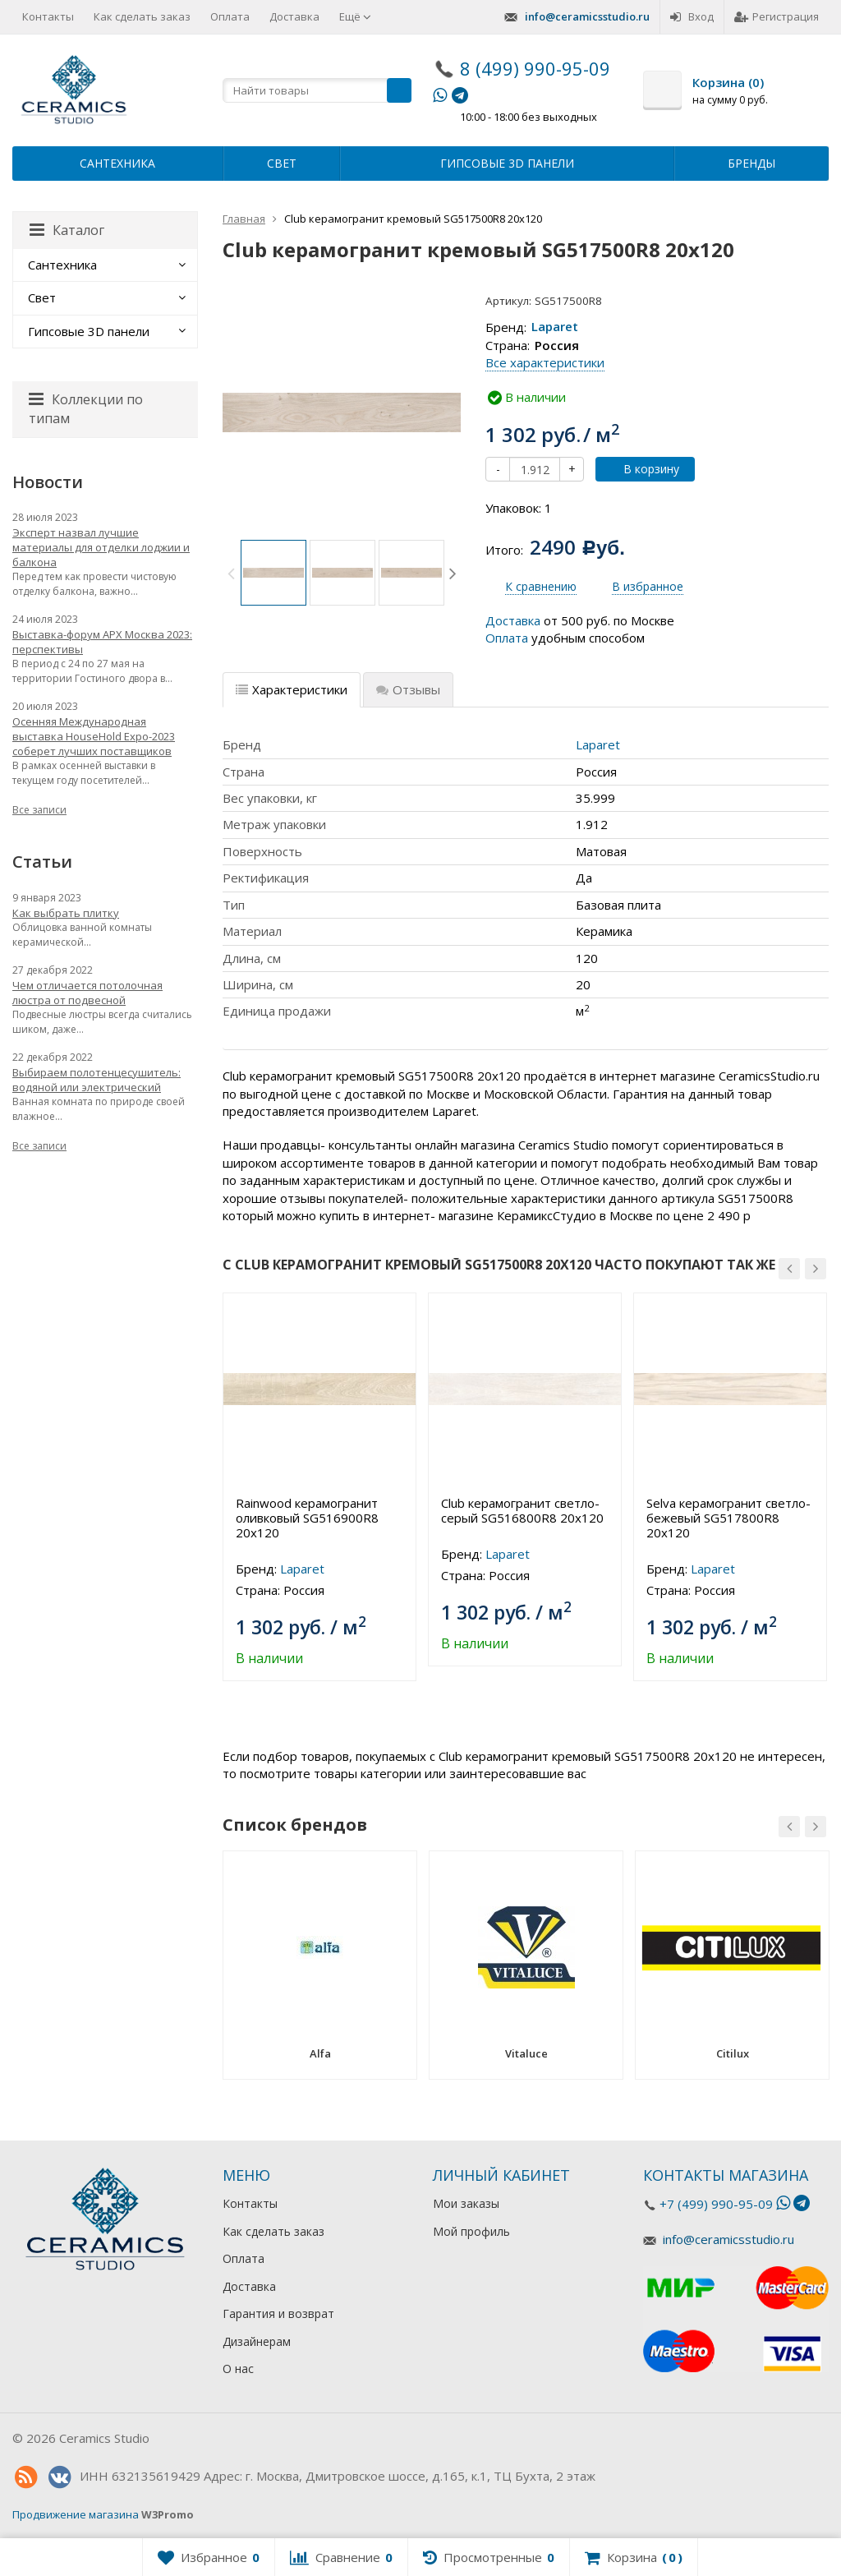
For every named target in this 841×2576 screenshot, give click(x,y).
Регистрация (776, 16)
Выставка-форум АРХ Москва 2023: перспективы (102, 642)
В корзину (642, 469)
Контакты (48, 16)
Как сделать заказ (142, 16)
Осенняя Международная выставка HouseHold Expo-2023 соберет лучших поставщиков (93, 736)
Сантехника (117, 163)
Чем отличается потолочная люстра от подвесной (87, 992)
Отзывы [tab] (408, 689)
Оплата (230, 16)
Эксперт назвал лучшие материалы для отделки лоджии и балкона (101, 547)
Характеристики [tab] (291, 689)
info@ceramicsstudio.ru (587, 16)
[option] (273, 573)
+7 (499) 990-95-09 (716, 2204)
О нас (238, 2368)
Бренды (751, 163)
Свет (281, 163)
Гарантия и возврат (278, 2313)
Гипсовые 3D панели (507, 163)
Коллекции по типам (86, 408)
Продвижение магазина (75, 2514)
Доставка (294, 16)
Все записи (39, 810)
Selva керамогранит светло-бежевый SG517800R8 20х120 (728, 1517)
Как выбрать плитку (65, 913)
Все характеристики (544, 362)
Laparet (554, 327)
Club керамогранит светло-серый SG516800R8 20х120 (522, 1510)
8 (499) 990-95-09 (535, 68)
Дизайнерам (257, 2341)
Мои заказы (466, 2203)
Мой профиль (471, 2231)
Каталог (67, 230)
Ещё (355, 16)
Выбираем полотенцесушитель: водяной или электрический (96, 1079)
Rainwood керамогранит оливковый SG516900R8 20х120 (307, 1517)
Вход (692, 16)
